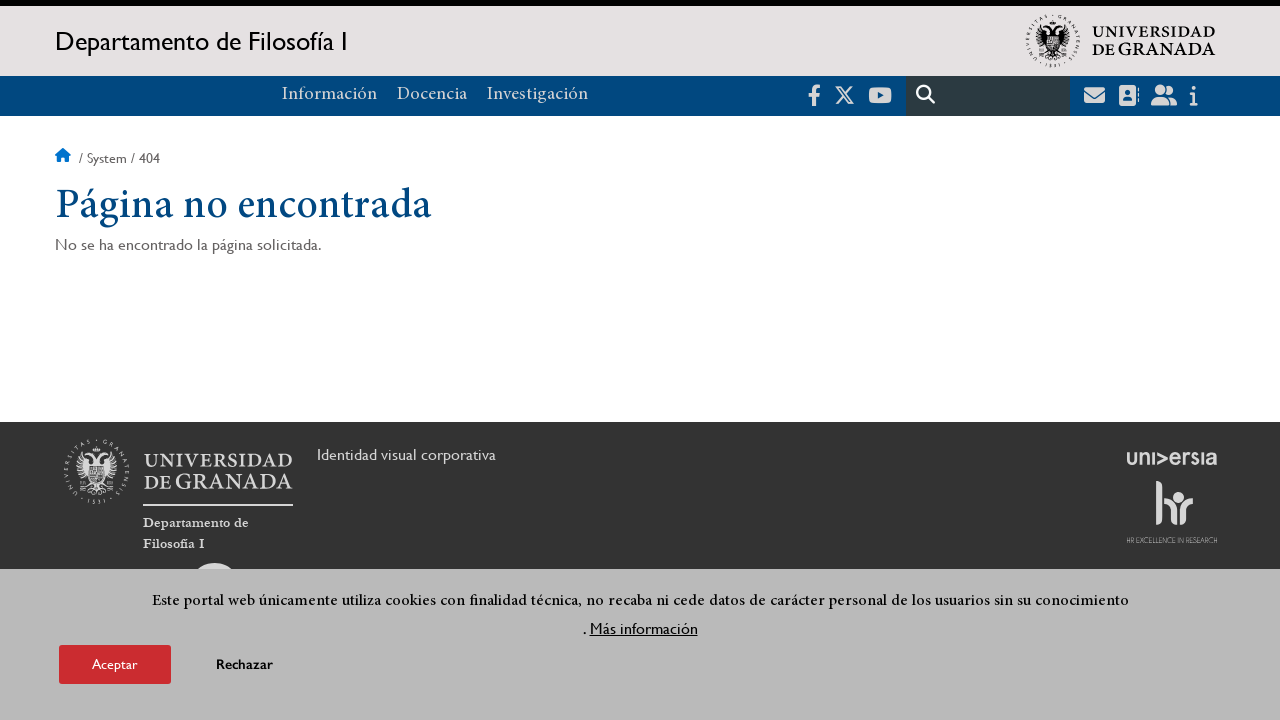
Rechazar (244, 666)
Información (329, 95)
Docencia (432, 95)
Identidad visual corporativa (406, 454)
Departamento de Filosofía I (201, 41)
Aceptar (115, 666)
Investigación (537, 95)
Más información (644, 630)
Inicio (65, 158)
